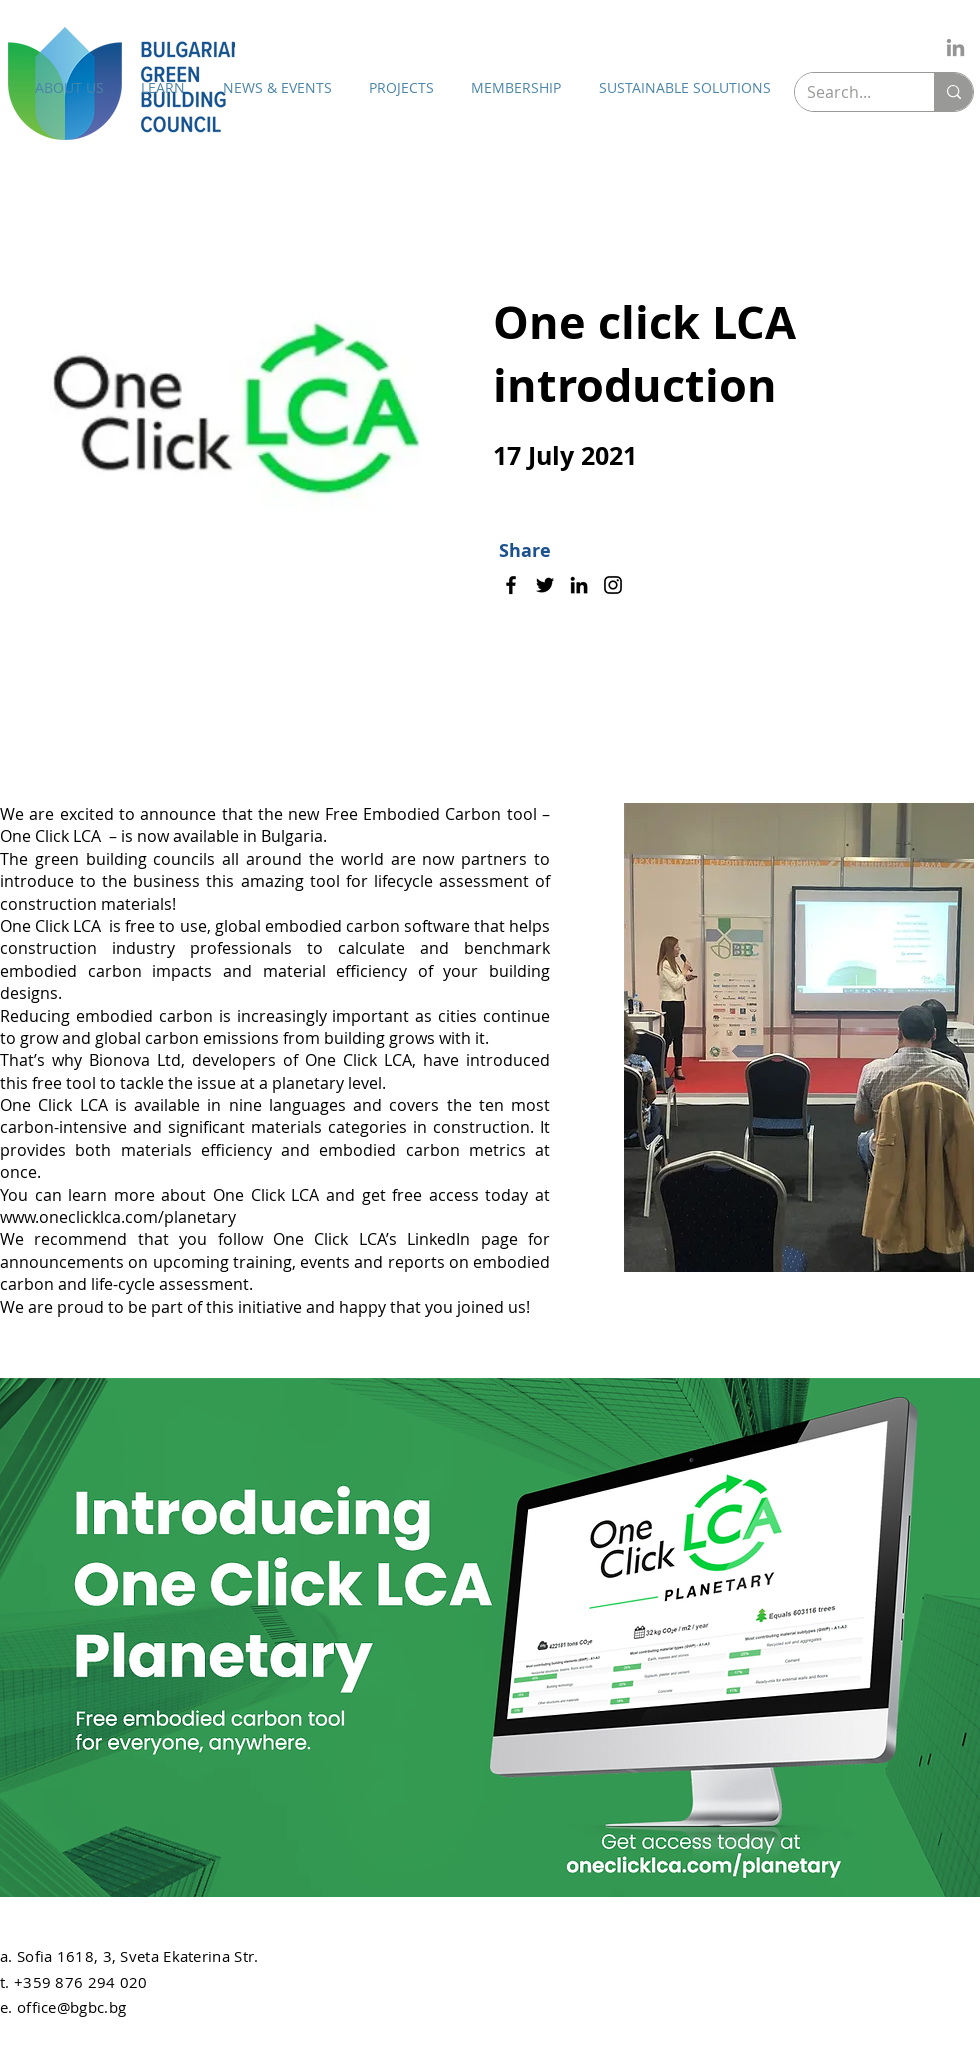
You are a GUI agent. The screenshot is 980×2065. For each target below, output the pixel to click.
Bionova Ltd (135, 1060)
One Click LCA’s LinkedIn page (395, 1239)
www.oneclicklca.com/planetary (118, 1217)
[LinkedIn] (955, 47)
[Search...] (849, 92)
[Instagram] (613, 585)
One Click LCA (52, 926)
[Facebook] (511, 585)
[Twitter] (545, 585)
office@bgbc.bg (71, 2007)
